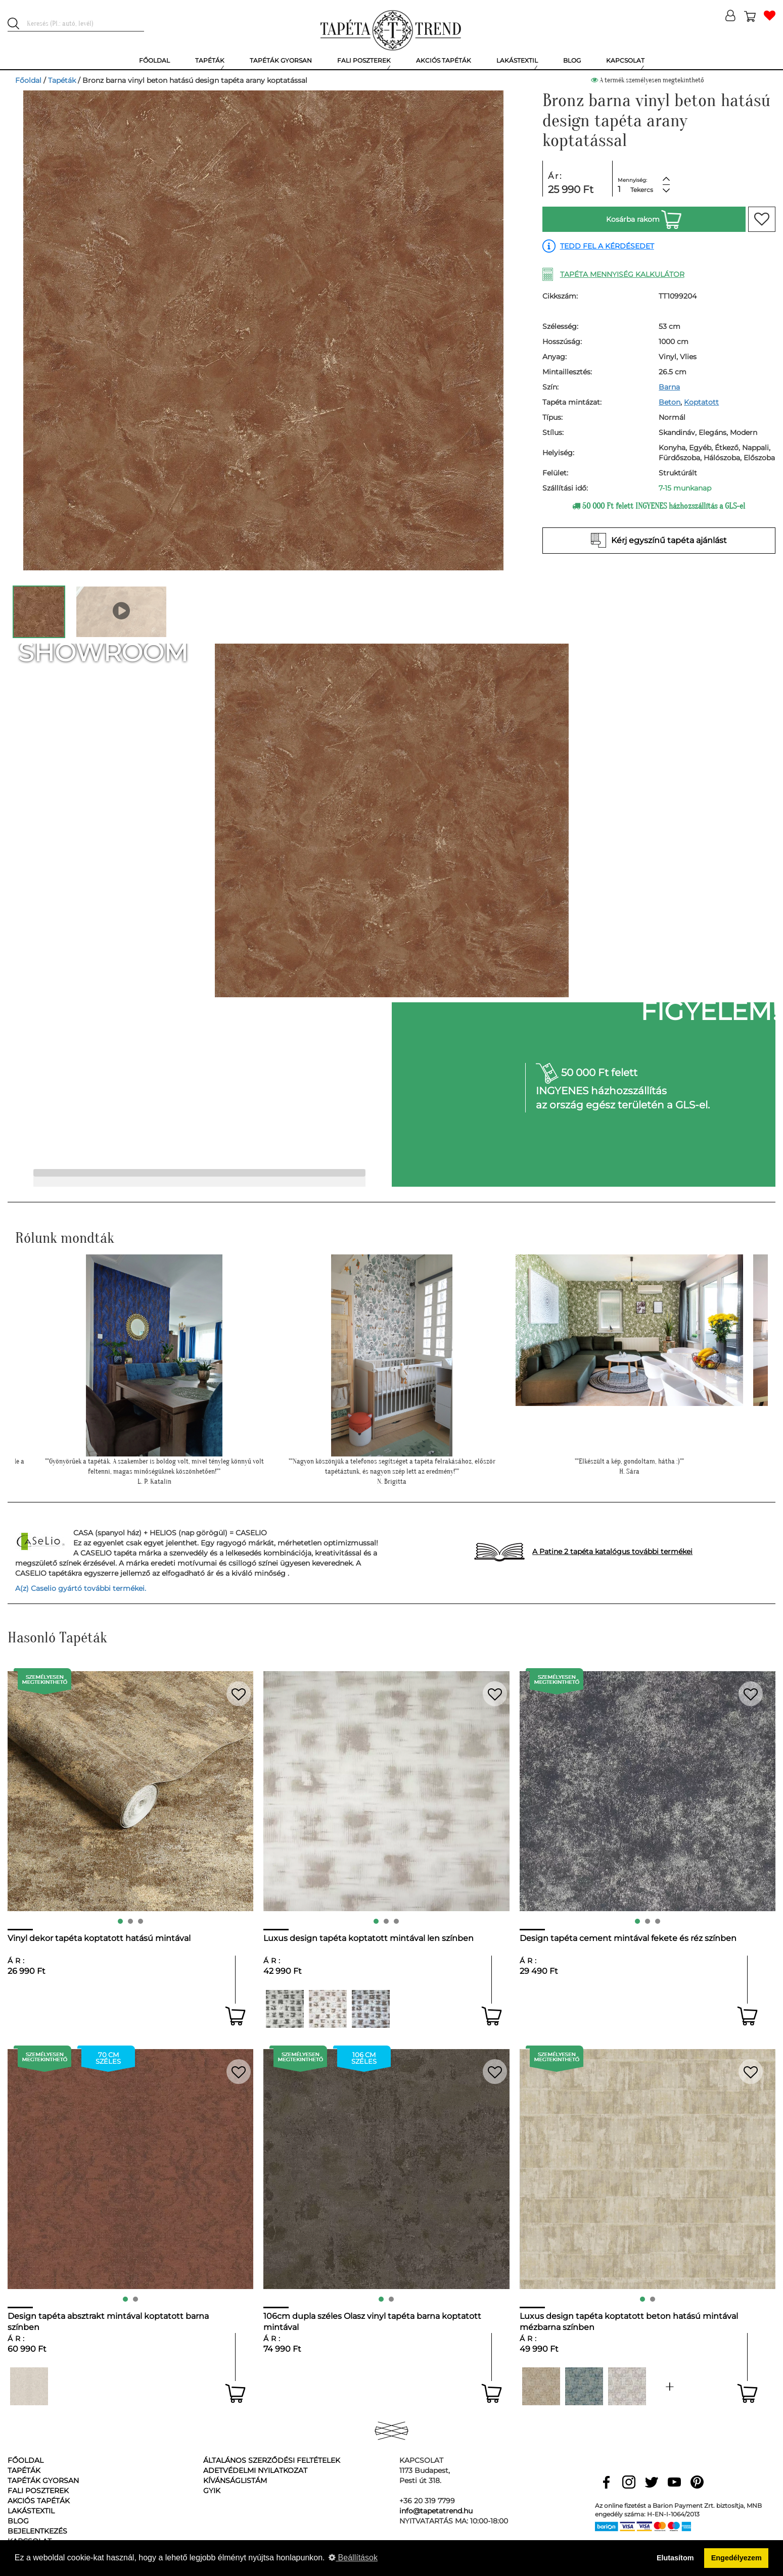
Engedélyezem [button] (736, 2558)
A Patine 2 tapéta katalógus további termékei (612, 1551)
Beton (669, 402)
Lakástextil (31, 2510)
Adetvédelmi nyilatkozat (255, 2470)
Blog (18, 2520)
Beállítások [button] (353, 2557)
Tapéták (62, 80)
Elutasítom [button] (675, 2558)
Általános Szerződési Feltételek (271, 2460)
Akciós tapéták (39, 2500)
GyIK (211, 2490)
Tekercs (641, 189)
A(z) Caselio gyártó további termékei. (80, 1588)
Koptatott (701, 402)
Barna (669, 387)
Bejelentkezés (37, 2531)
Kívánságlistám (235, 2480)
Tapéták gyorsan (43, 2480)
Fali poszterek (38, 2490)
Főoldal (28, 80)
